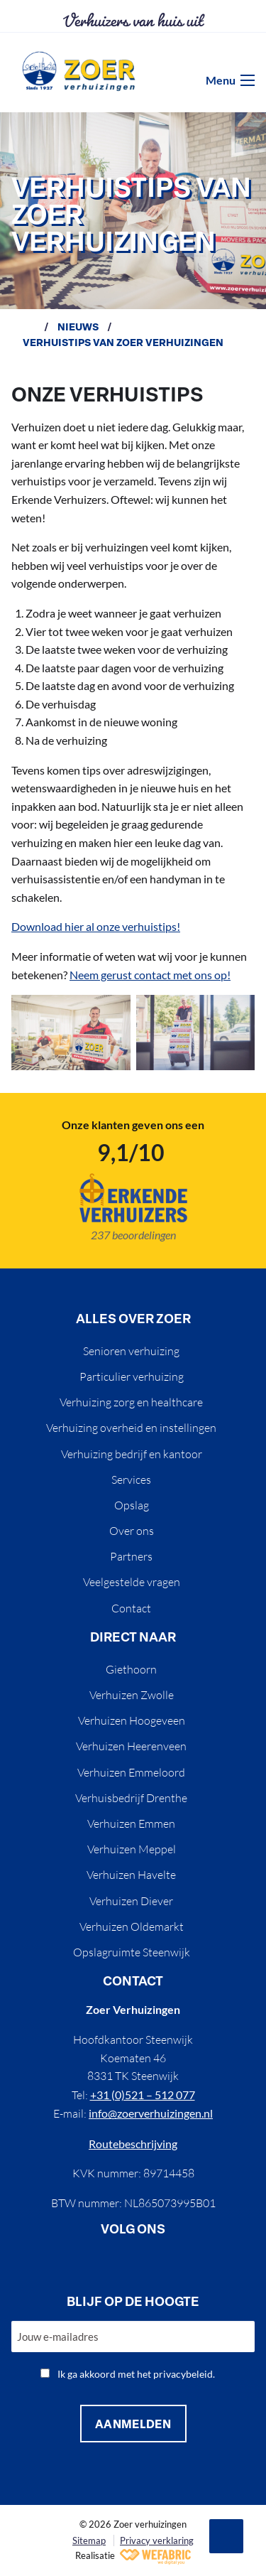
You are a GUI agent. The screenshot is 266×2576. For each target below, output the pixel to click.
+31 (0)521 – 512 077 (142, 2094)
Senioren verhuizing (131, 1351)
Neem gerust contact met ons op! (150, 974)
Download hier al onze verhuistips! (95, 926)
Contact (131, 1608)
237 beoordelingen (133, 1234)
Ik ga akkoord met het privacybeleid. (136, 2374)
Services (131, 1479)
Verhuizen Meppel (131, 1849)
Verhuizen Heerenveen (131, 1746)
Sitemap (89, 2540)
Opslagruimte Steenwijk (131, 1952)
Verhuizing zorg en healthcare (131, 1402)
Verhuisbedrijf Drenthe (131, 1798)
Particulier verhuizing (131, 1376)
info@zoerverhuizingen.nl (151, 2113)
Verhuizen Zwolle (131, 1695)
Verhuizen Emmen (131, 1823)
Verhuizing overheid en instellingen (131, 1428)
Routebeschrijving (133, 2143)
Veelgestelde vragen (131, 1582)
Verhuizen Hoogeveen (131, 1720)
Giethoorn (131, 1669)
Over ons (131, 1531)
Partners (131, 1556)
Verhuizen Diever (131, 1901)
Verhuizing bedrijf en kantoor (131, 1454)
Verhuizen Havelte (131, 1875)
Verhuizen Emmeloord (131, 1772)
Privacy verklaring (157, 2540)
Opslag (131, 1505)
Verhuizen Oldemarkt (131, 1926)
